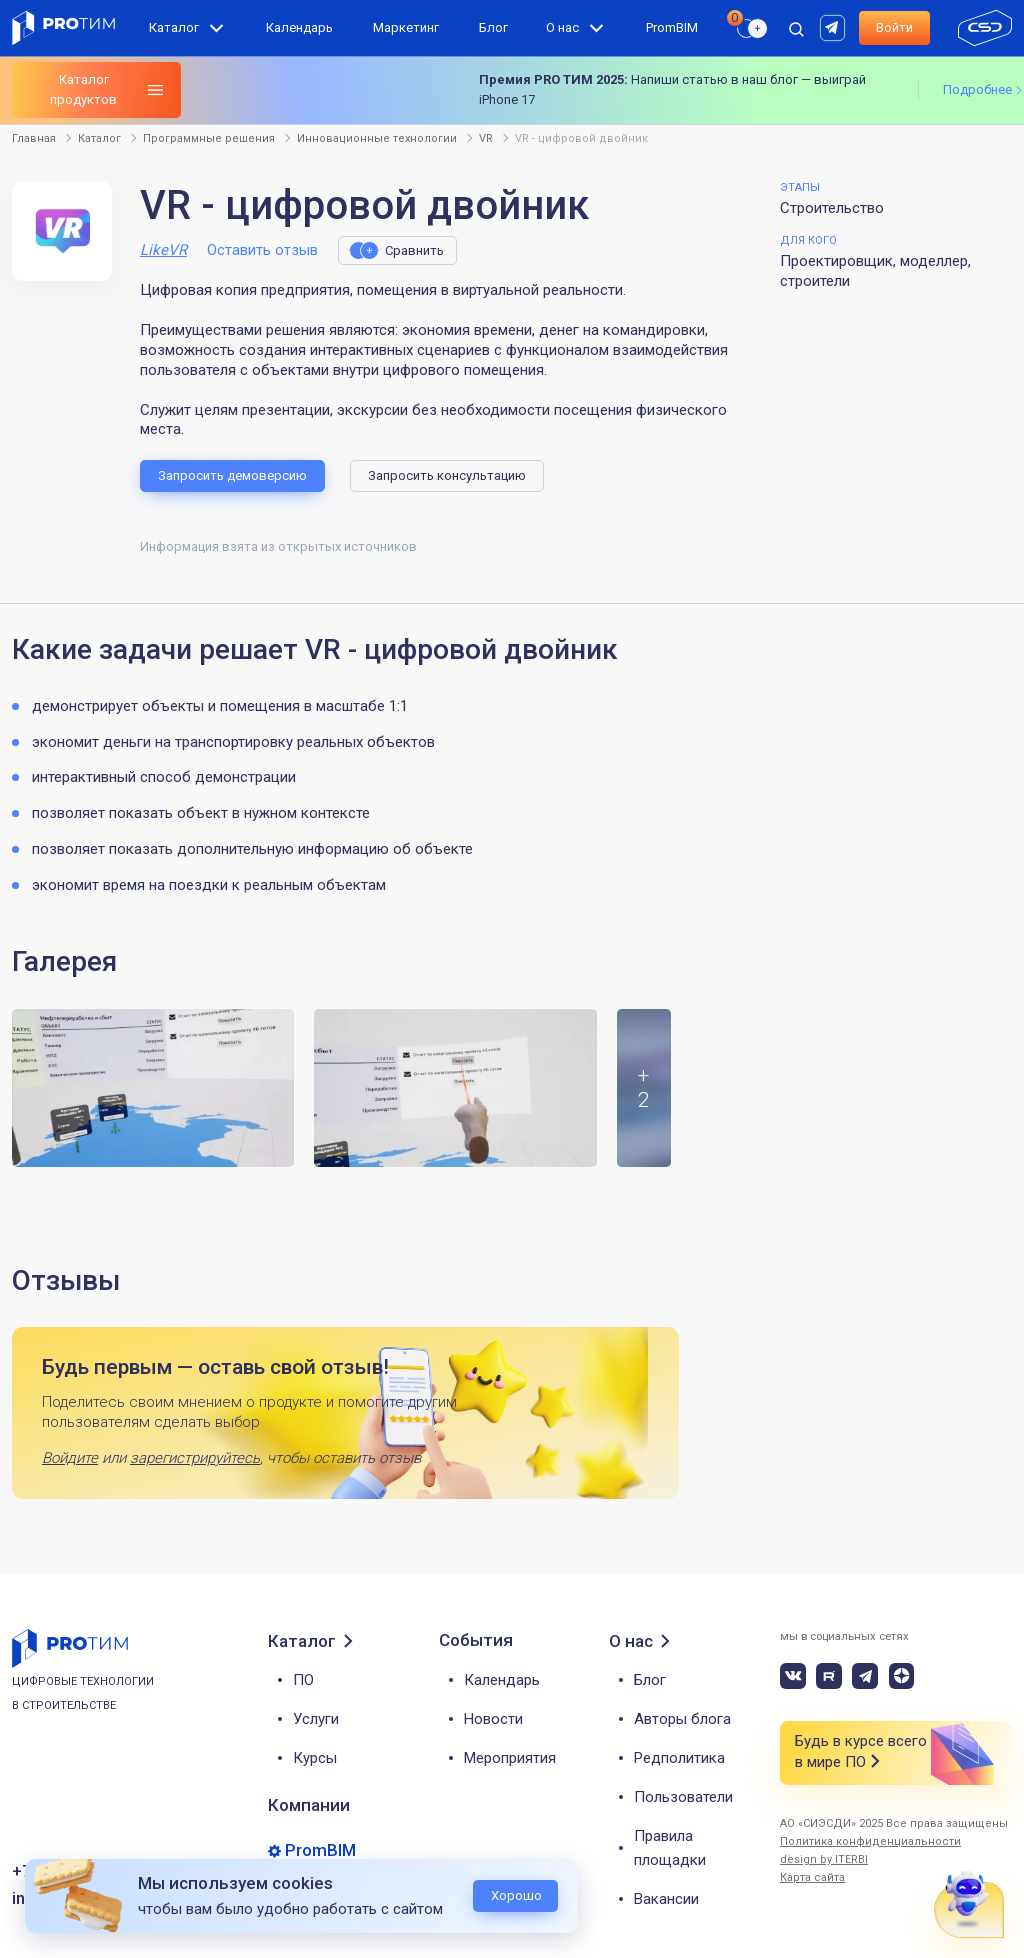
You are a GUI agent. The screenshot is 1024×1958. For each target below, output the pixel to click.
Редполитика (679, 1758)
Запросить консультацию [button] (447, 475)
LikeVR (163, 250)
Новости (493, 1719)
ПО (303, 1680)
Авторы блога (682, 1719)
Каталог (174, 27)
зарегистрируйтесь (195, 1458)
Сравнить (414, 250)
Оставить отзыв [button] (262, 250)
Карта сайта (812, 1877)
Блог (493, 27)
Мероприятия (510, 1758)
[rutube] (835, 26)
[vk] (793, 1676)
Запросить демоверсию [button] (232, 475)
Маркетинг (406, 27)
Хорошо (516, 1895)
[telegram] (865, 1676)
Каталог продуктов (83, 89)
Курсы (315, 1758)
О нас (562, 27)
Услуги (316, 1719)
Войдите (70, 1458)
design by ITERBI (824, 1859)
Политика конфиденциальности (870, 1841)
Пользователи (683, 1797)
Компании (309, 1805)
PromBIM (672, 27)
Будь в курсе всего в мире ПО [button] (861, 1752)
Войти (894, 27)
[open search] (796, 28)
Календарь (299, 27)
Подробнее (977, 89)
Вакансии (666, 1899)
